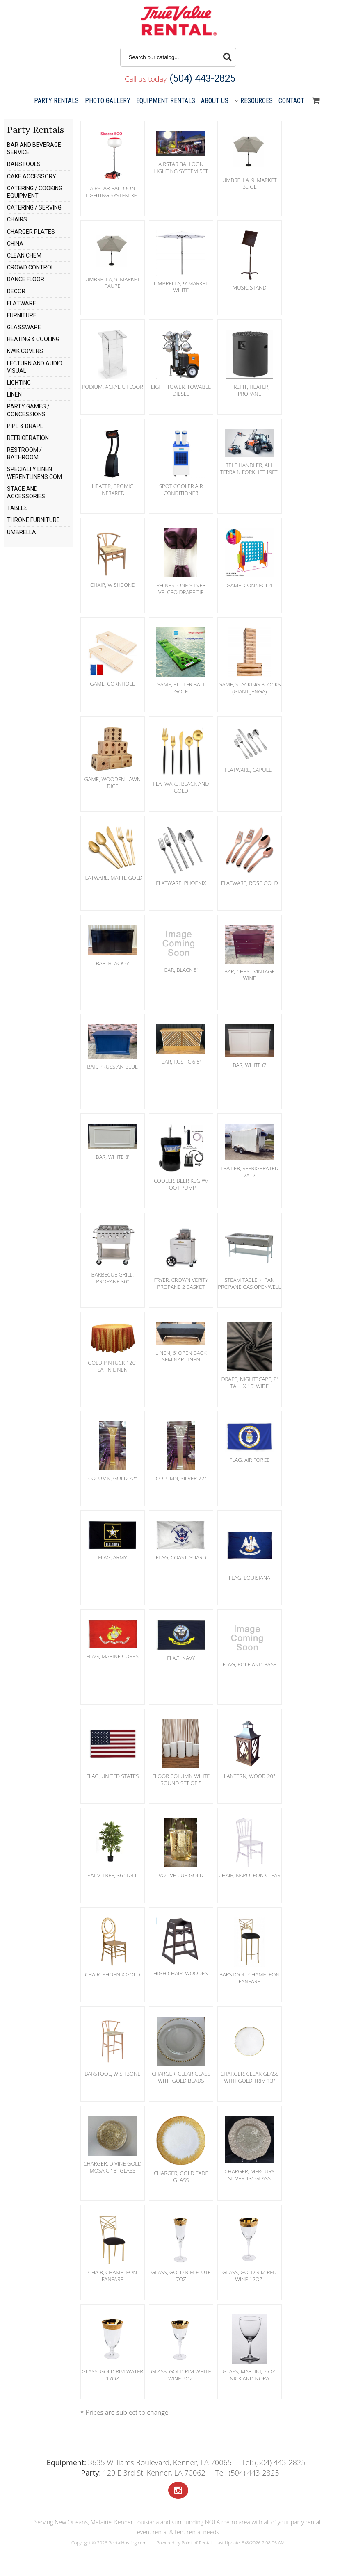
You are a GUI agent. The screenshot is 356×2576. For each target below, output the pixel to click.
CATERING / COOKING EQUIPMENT (34, 192)
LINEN (14, 394)
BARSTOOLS (24, 164)
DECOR (16, 291)
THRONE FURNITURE (33, 520)
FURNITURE (22, 315)
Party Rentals (56, 101)
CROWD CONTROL (30, 267)
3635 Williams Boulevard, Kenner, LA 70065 (138, 2462)
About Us (214, 101)
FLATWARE (21, 303)
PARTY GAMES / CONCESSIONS (28, 410)
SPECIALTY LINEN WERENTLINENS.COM (34, 473)
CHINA (15, 243)
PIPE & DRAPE (25, 426)
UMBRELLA (21, 532)
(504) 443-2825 (202, 78)
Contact (291, 101)
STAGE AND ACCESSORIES (26, 492)
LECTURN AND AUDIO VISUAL (34, 367)
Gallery (107, 101)
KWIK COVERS (25, 351)
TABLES (17, 508)
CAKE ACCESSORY (31, 176)
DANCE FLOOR (25, 279)
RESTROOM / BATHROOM (24, 453)
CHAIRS (17, 219)
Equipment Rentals (165, 101)
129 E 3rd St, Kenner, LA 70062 (143, 2473)
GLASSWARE (24, 327)
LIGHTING (19, 382)
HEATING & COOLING (33, 339)
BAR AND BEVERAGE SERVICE (34, 148)
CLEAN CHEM (24, 255)
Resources (253, 101)
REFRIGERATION (28, 438)
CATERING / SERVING (34, 207)
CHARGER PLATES (31, 231)
